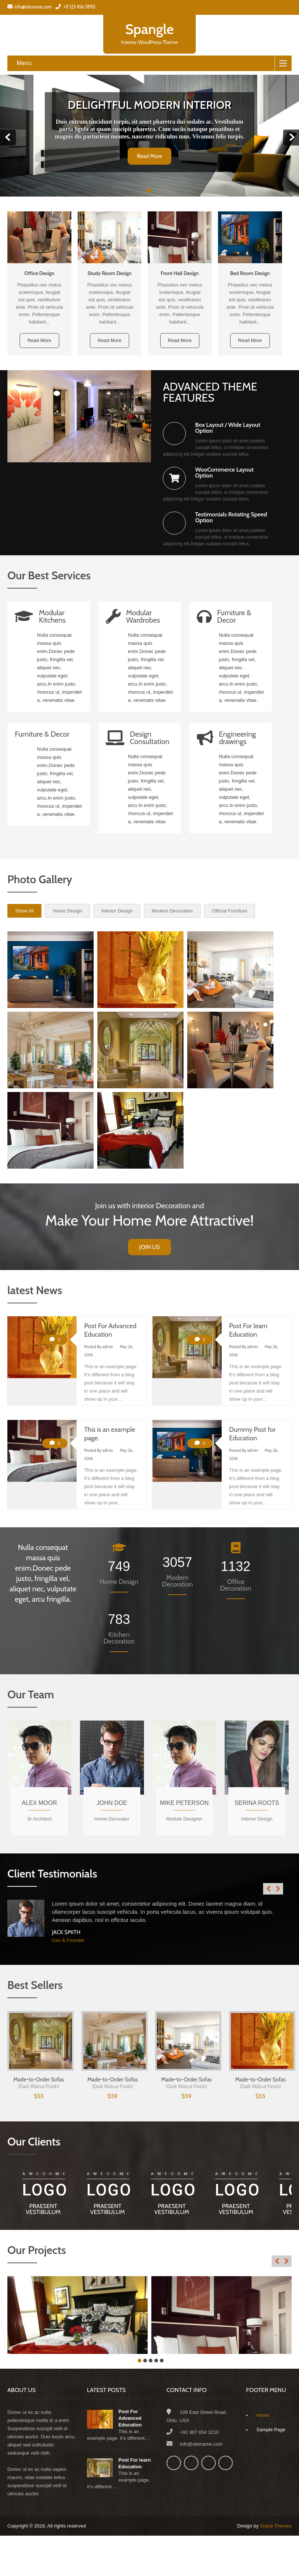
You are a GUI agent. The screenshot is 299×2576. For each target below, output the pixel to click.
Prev (8, 137)
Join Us (149, 1246)
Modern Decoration (172, 911)
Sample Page (270, 2429)
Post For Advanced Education (130, 2418)
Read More (149, 156)
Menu (24, 63)
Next (291, 137)
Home (262, 2415)
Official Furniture (229, 911)
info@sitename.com (29, 6)
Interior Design (117, 911)
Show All (24, 911)
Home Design (67, 911)
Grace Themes (276, 2526)
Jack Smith (66, 1932)
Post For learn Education (134, 2463)
